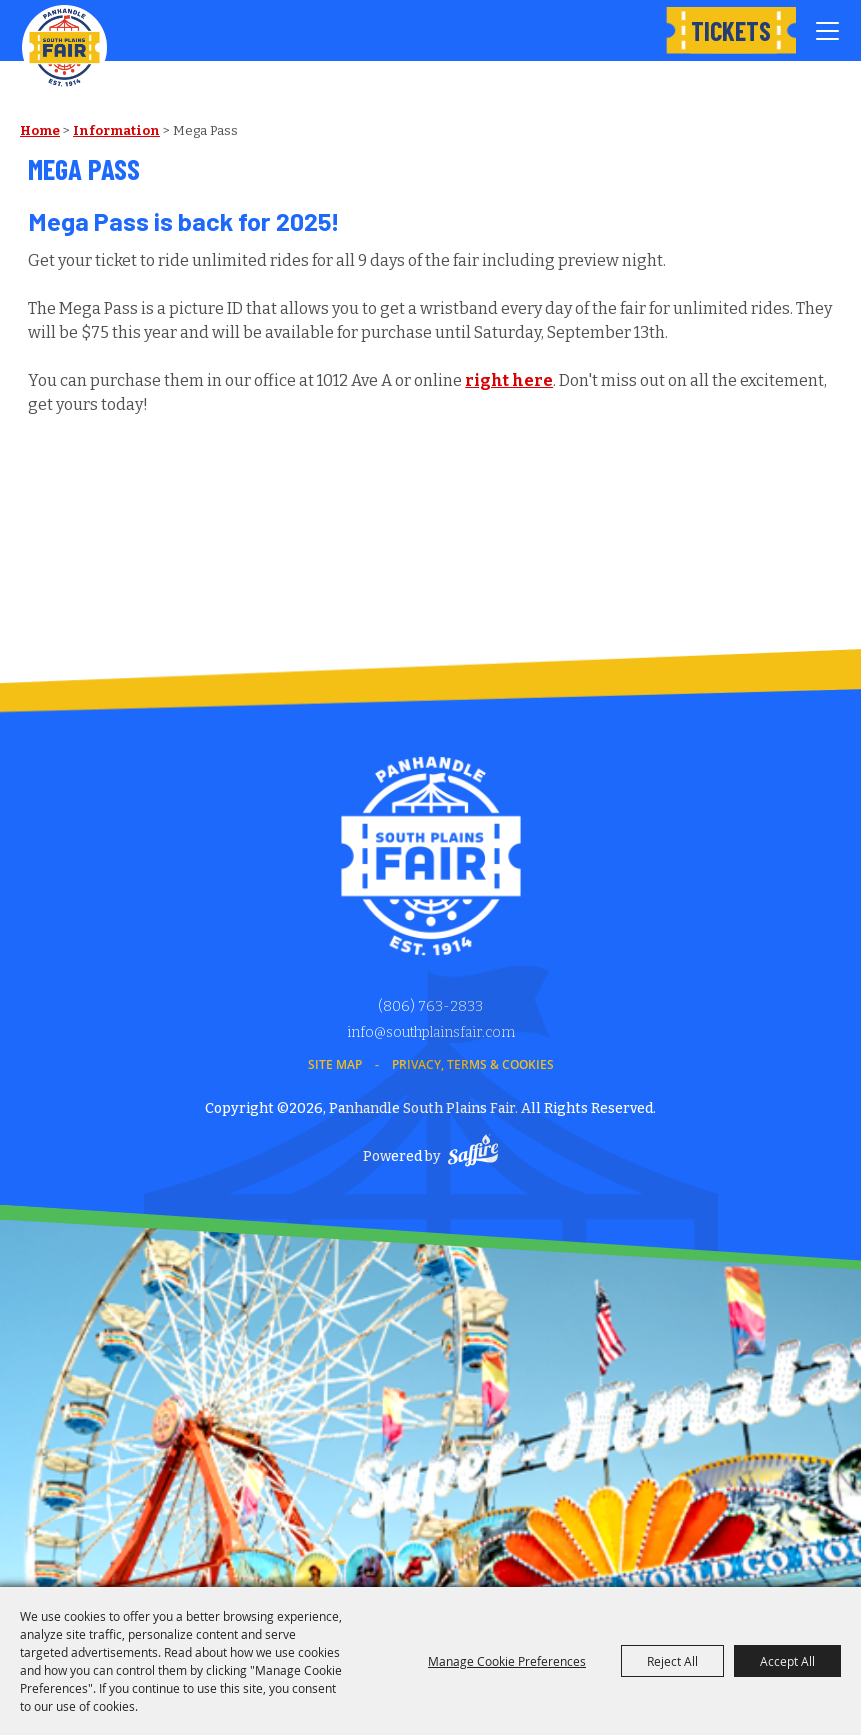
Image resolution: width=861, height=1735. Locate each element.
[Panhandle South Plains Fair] (64, 47)
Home (40, 130)
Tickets (731, 30)
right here (509, 380)
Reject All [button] (672, 1661)
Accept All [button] (787, 1661)
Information (116, 130)
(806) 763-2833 (430, 1006)
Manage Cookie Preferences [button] (507, 1661)
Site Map (335, 1064)
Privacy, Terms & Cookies (473, 1064)
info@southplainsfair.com (431, 1032)
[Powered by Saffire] (473, 1153)
